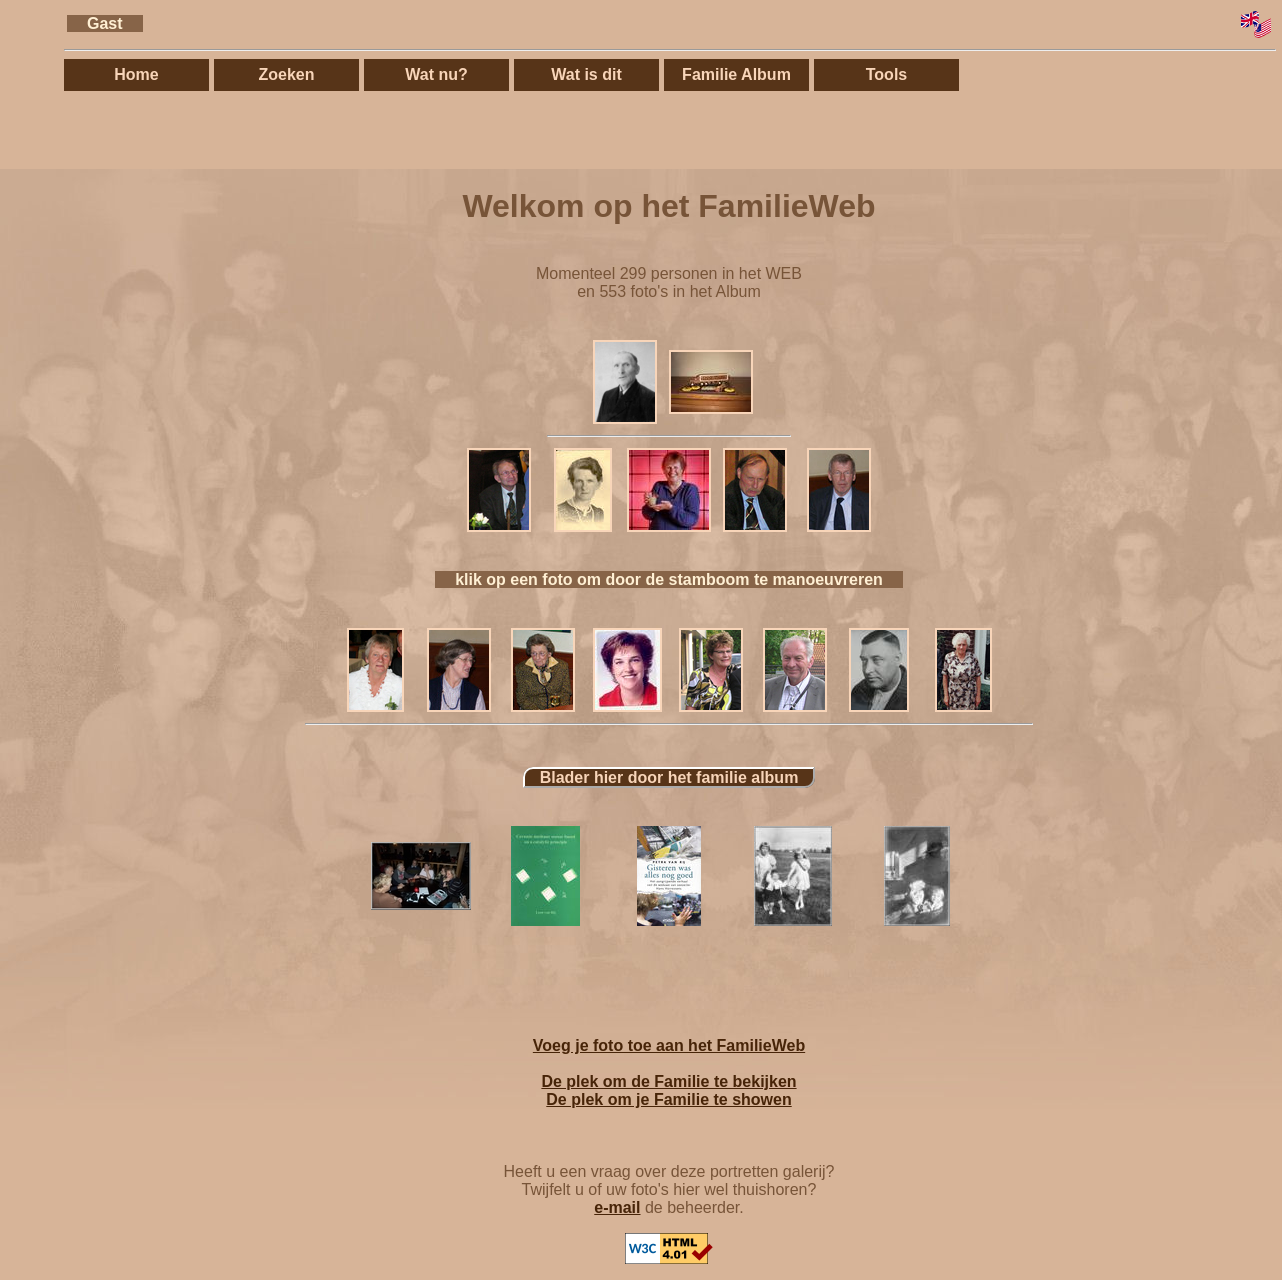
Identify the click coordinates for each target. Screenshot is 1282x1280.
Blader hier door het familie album (669, 777)
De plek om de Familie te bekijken (668, 1081)
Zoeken (286, 74)
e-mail (617, 1207)
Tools (886, 74)
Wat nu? (436, 74)
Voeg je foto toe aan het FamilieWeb (669, 1045)
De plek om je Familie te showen (668, 1099)
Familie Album (736, 74)
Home (136, 74)
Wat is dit (586, 74)
